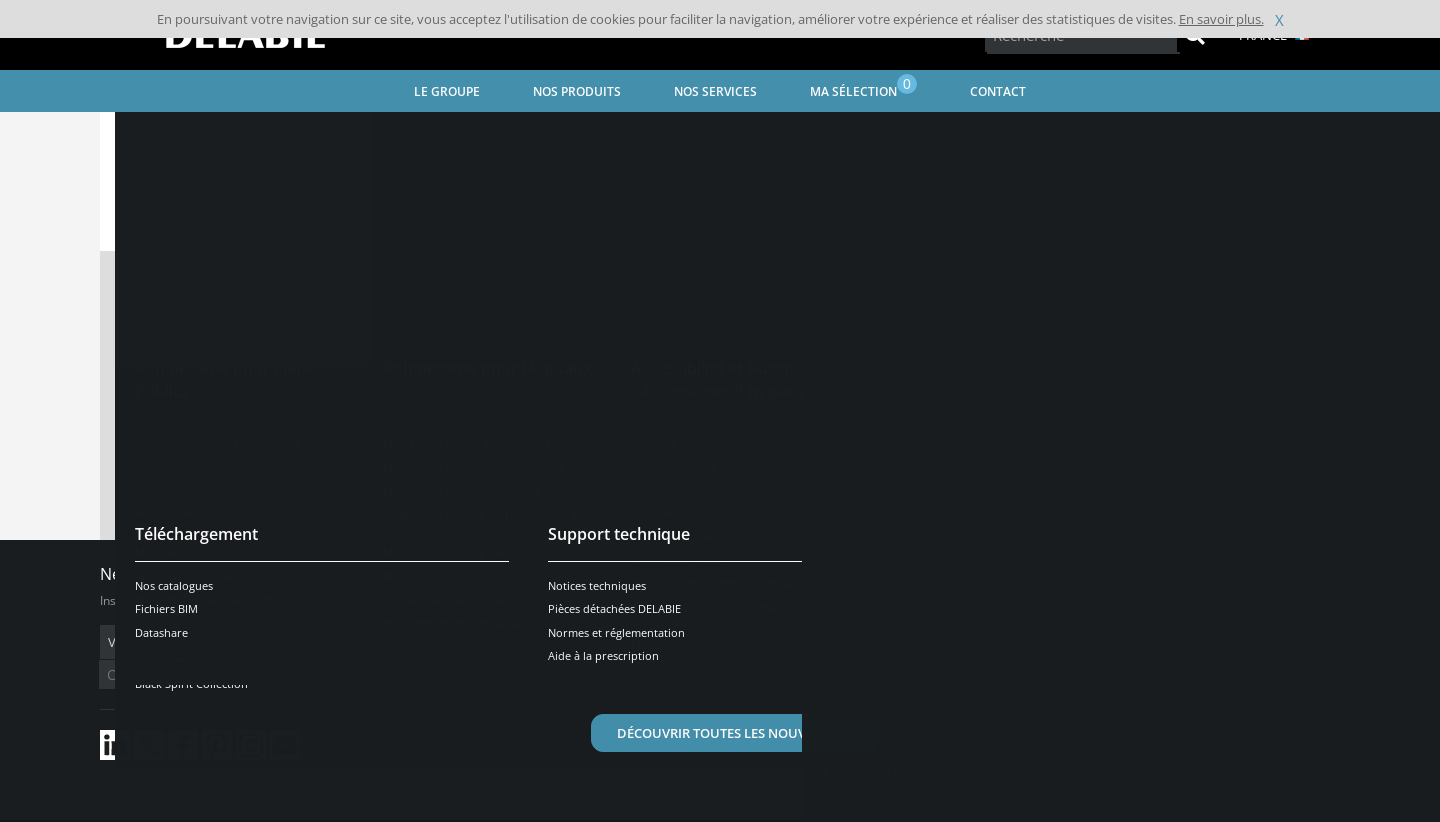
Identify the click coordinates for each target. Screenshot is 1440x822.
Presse (865, 711)
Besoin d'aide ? (1250, 541)
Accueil (146, 135)
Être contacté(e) (1250, 720)
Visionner (645, 363)
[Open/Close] (1361, 541)
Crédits (489, 807)
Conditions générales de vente (267, 807)
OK (417, 642)
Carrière (871, 744)
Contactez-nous (902, 630)
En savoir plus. (1221, 19)
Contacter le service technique (720, 475)
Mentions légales (407, 807)
